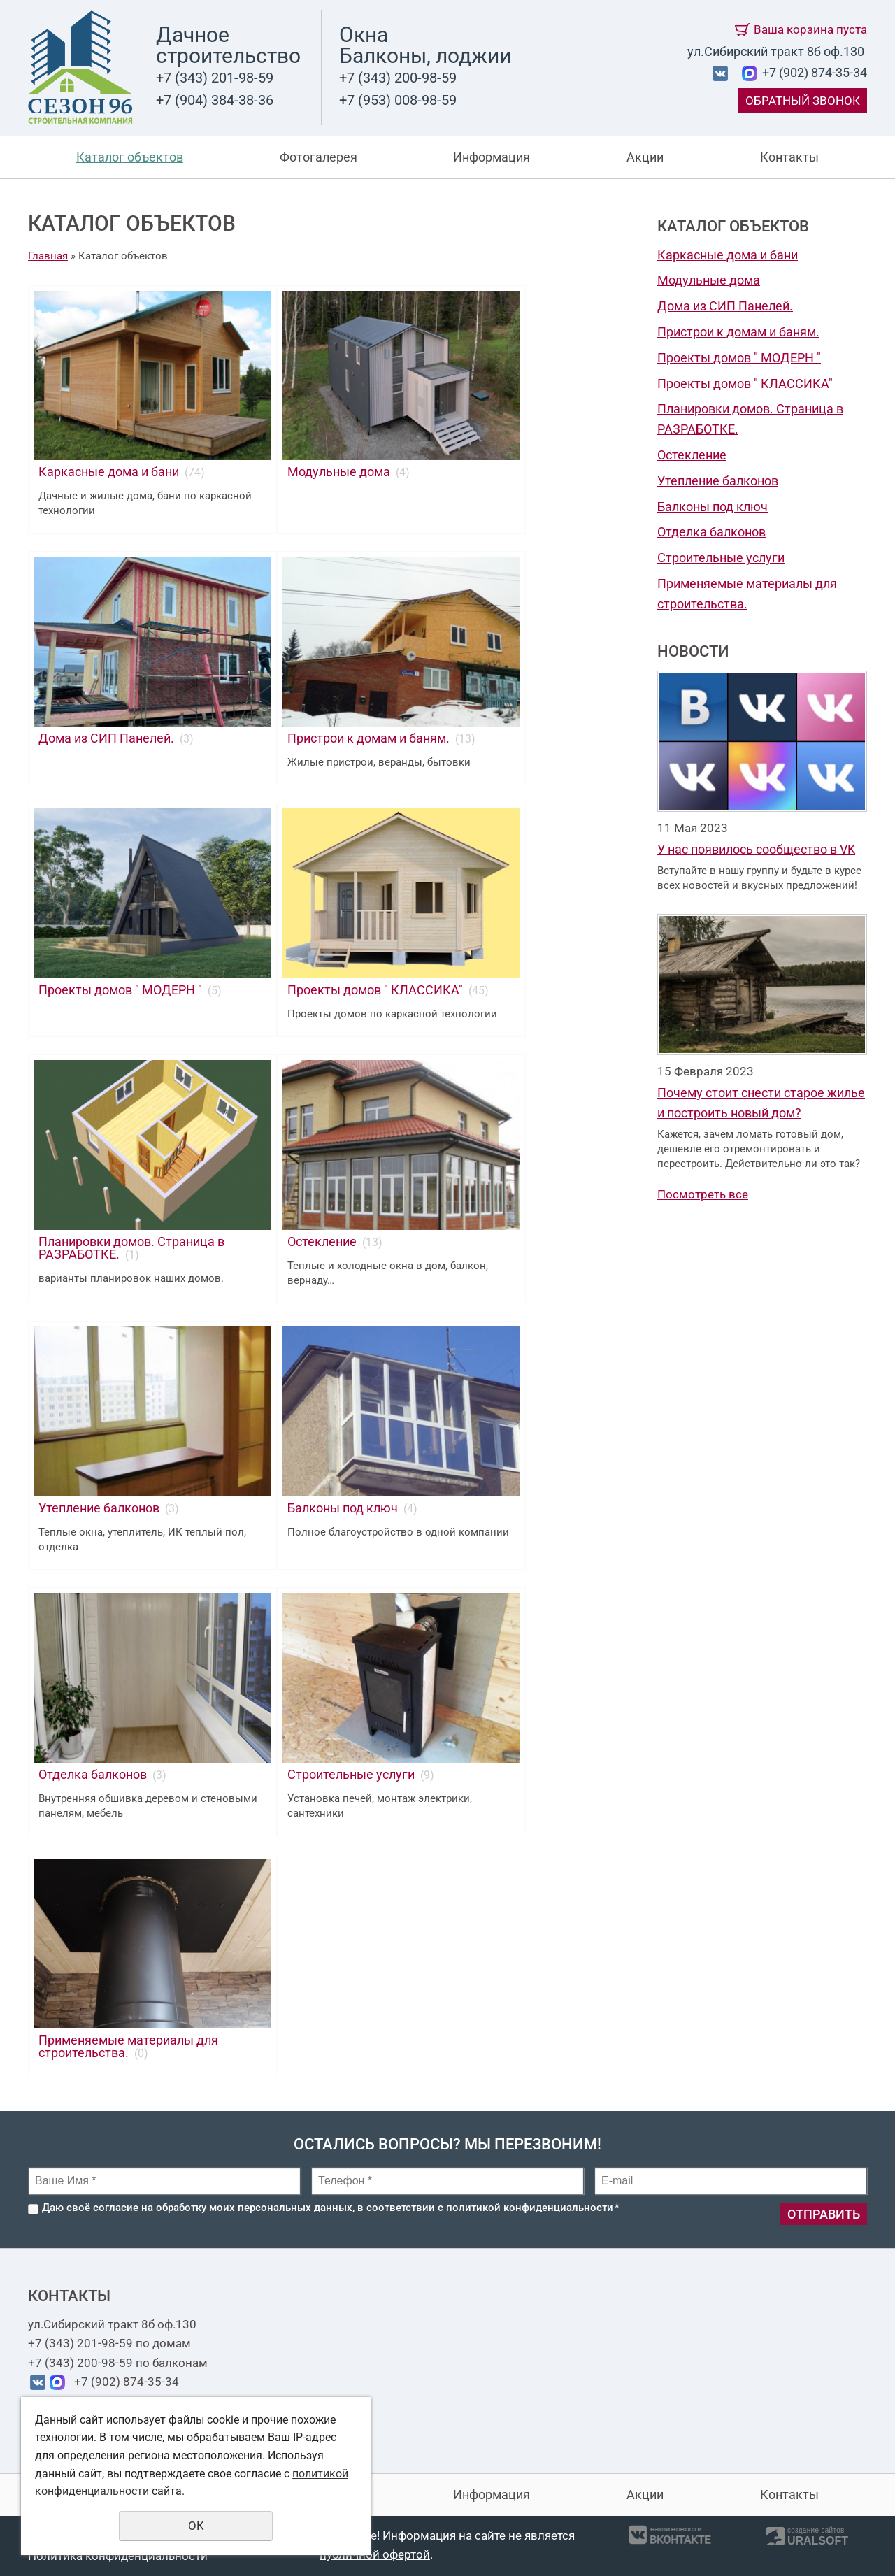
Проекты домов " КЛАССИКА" (745, 383)
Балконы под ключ (712, 506)
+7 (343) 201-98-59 (214, 77)
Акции (645, 157)
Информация (491, 157)
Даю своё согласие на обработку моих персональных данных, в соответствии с (331, 2207)
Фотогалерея (318, 157)
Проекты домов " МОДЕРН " (739, 357)
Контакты (789, 157)
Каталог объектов (129, 157)
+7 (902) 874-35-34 (813, 72)
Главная (48, 256)
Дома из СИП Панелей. (725, 306)
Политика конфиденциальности (118, 2556)
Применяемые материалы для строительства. (128, 2046)
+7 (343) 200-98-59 (398, 77)
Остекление (691, 455)
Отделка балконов (711, 531)
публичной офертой (375, 2554)
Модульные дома (708, 280)
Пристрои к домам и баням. (738, 331)
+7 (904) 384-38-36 (214, 100)
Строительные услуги (721, 557)
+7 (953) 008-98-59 (398, 100)
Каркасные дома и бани (727, 255)
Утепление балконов (717, 480)
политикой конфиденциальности (529, 2207)
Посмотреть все (702, 1194)
